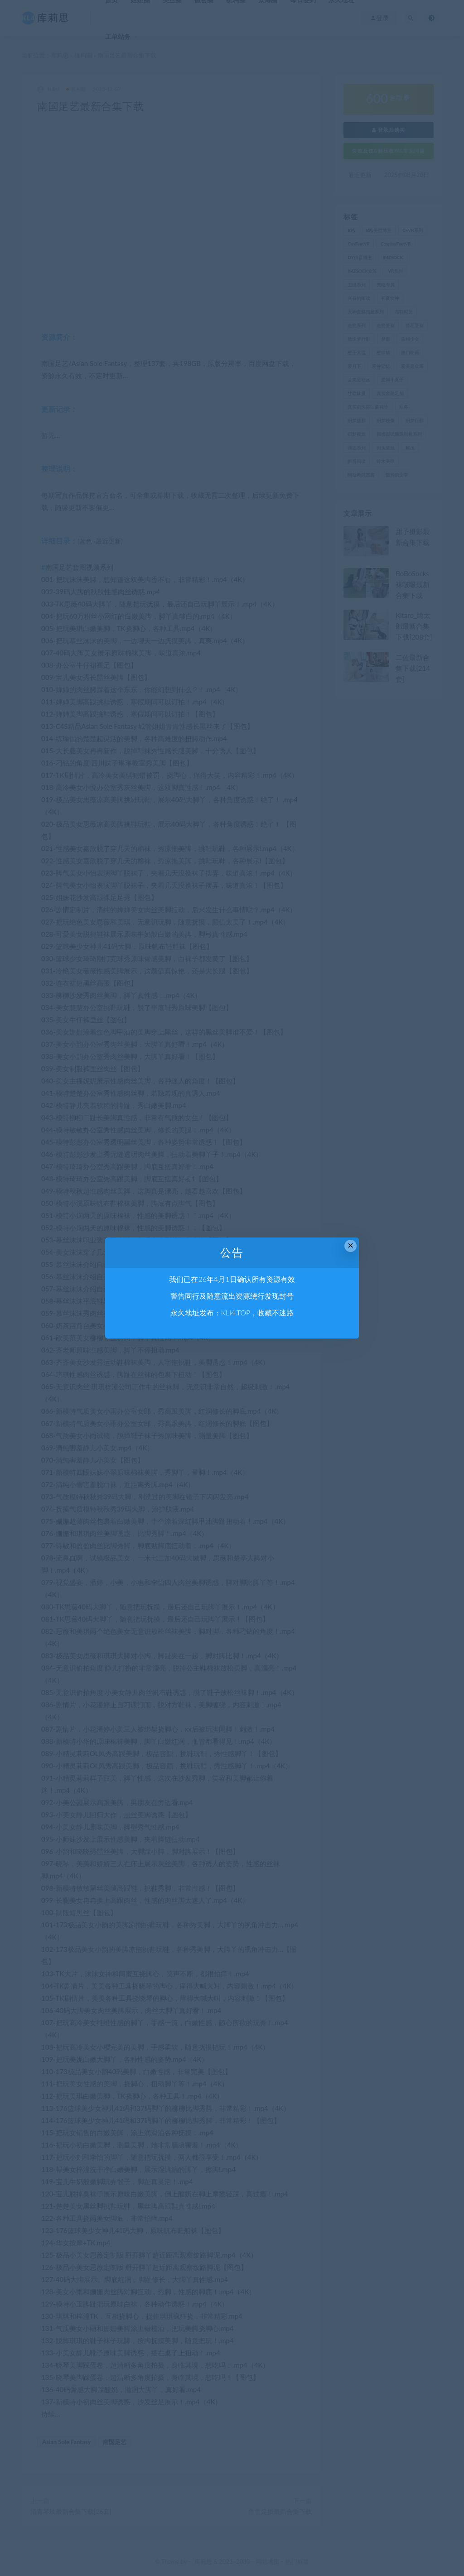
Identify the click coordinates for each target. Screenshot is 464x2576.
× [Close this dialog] (350, 1245)
